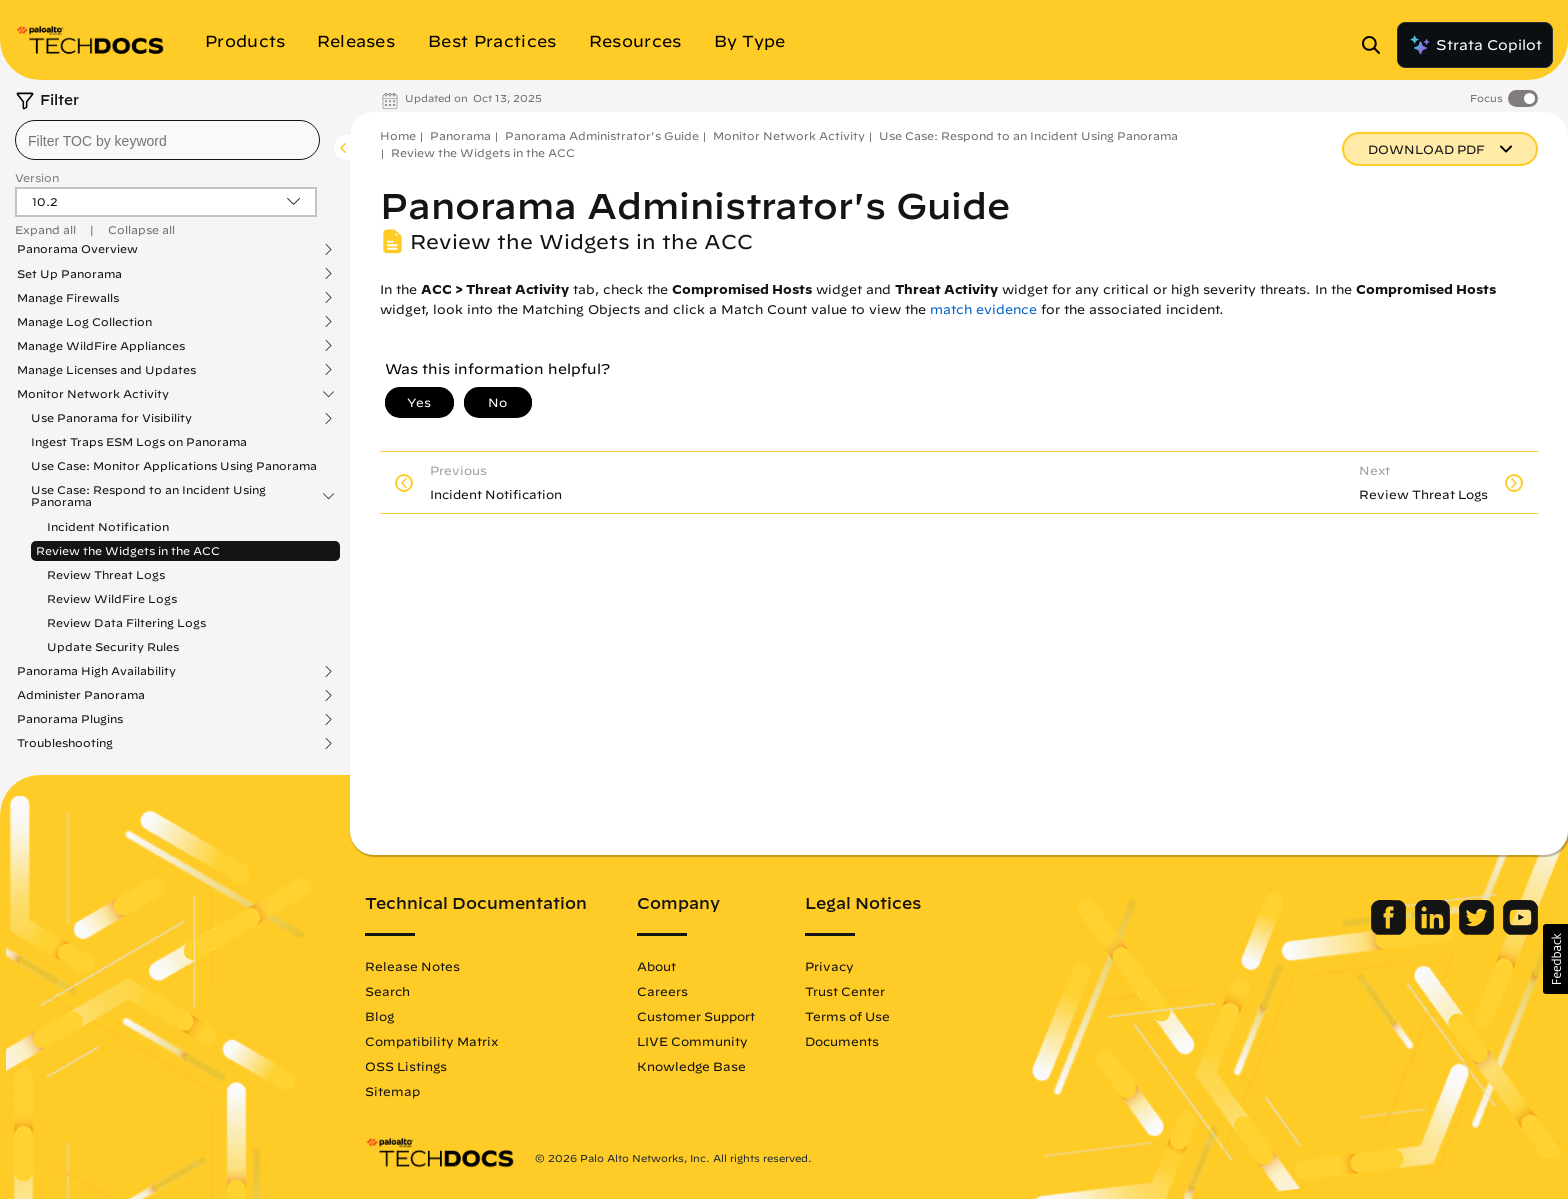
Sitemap (392, 1091)
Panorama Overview (77, 249)
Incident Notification (108, 526)
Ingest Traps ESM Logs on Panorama (139, 441)
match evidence (983, 309)
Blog (379, 1016)
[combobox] (167, 140)
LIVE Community (692, 1041)
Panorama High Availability (96, 671)
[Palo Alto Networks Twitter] (1478, 930)
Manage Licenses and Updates (106, 370)
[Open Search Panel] (1377, 45)
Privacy (829, 966)
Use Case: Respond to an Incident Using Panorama (148, 496)
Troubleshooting (65, 743)
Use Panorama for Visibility (111, 418)
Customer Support (696, 1016)
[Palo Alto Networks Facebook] (1390, 930)
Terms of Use (847, 1016)
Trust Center (845, 991)
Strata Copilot (1475, 45)
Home (398, 135)
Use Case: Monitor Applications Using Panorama (174, 465)
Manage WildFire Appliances (101, 346)
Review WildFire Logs (112, 598)
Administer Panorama (81, 695)
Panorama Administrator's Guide (602, 135)
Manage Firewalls (68, 298)
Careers (662, 991)
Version (37, 177)
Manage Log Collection (84, 322)
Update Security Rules (113, 646)
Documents (842, 1041)
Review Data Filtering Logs (126, 622)
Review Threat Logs (106, 574)
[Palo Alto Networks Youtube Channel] (1520, 930)
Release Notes (412, 966)
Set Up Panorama (69, 274)
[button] (1555, 959)
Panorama (460, 135)
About (656, 966)
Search (387, 991)
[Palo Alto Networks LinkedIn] (1434, 930)
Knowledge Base (691, 1066)
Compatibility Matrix (431, 1041)
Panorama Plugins (70, 719)
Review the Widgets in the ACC (128, 550)
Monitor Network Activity (93, 394)
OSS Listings (406, 1066)
